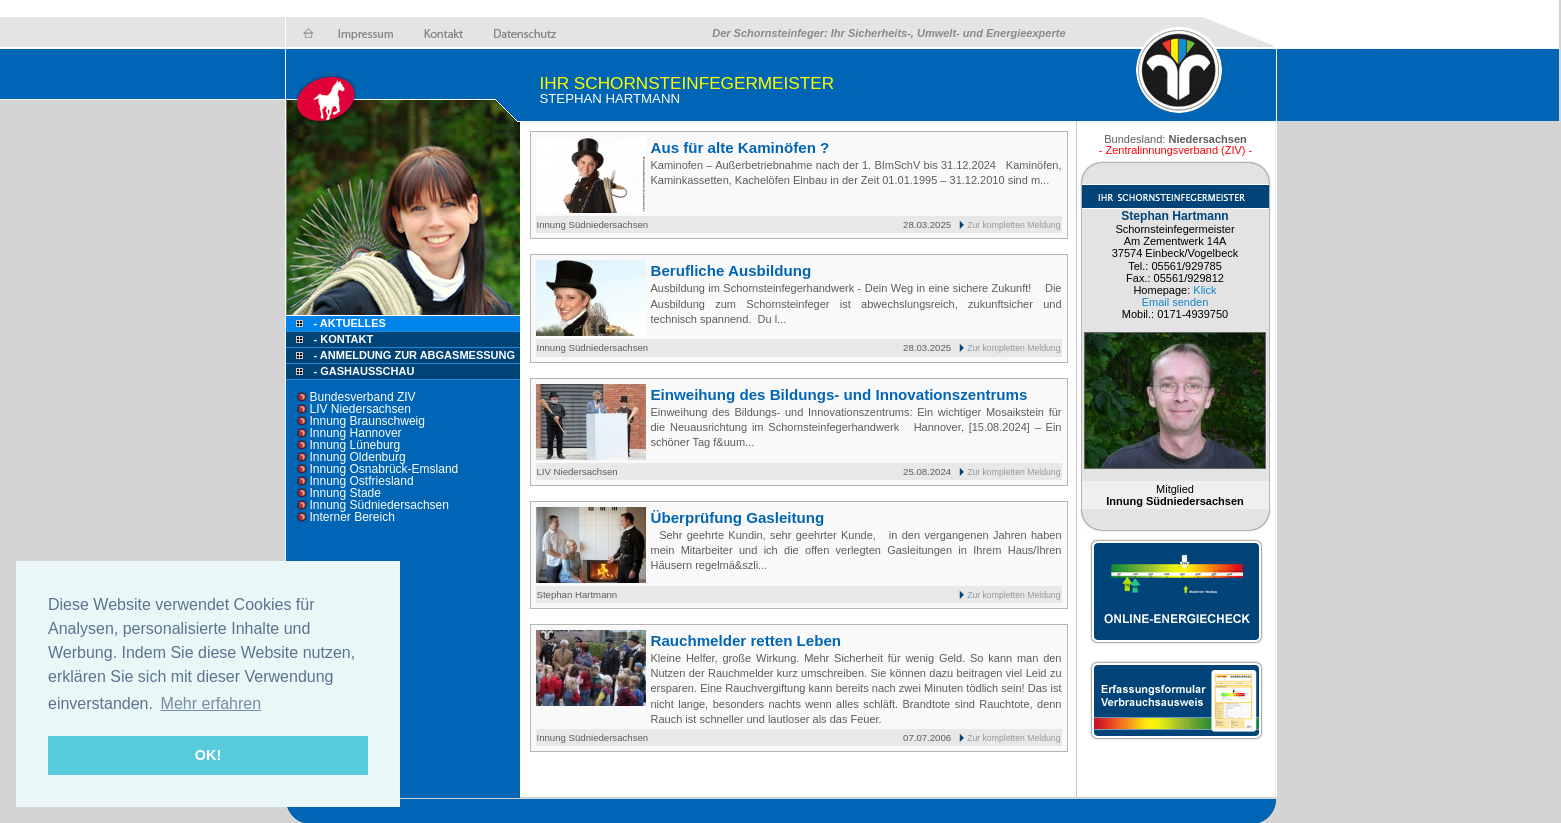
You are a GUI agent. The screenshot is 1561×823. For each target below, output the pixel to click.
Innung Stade (345, 493)
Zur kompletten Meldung (1013, 225)
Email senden (1175, 302)
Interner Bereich (352, 517)
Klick (1204, 290)
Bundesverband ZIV (363, 397)
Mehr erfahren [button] (211, 703)
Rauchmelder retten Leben (746, 640)
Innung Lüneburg (355, 445)
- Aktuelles (348, 323)
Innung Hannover (356, 433)
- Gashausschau (364, 371)
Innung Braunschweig (367, 421)
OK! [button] (208, 755)
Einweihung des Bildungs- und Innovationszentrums (839, 394)
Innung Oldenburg (358, 457)
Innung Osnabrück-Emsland (384, 469)
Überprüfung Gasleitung (738, 517)
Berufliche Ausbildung (731, 270)
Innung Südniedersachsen (379, 505)
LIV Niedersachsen (360, 409)
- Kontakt (342, 339)
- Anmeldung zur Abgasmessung (414, 355)
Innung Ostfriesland (362, 481)
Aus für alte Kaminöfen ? (740, 147)
